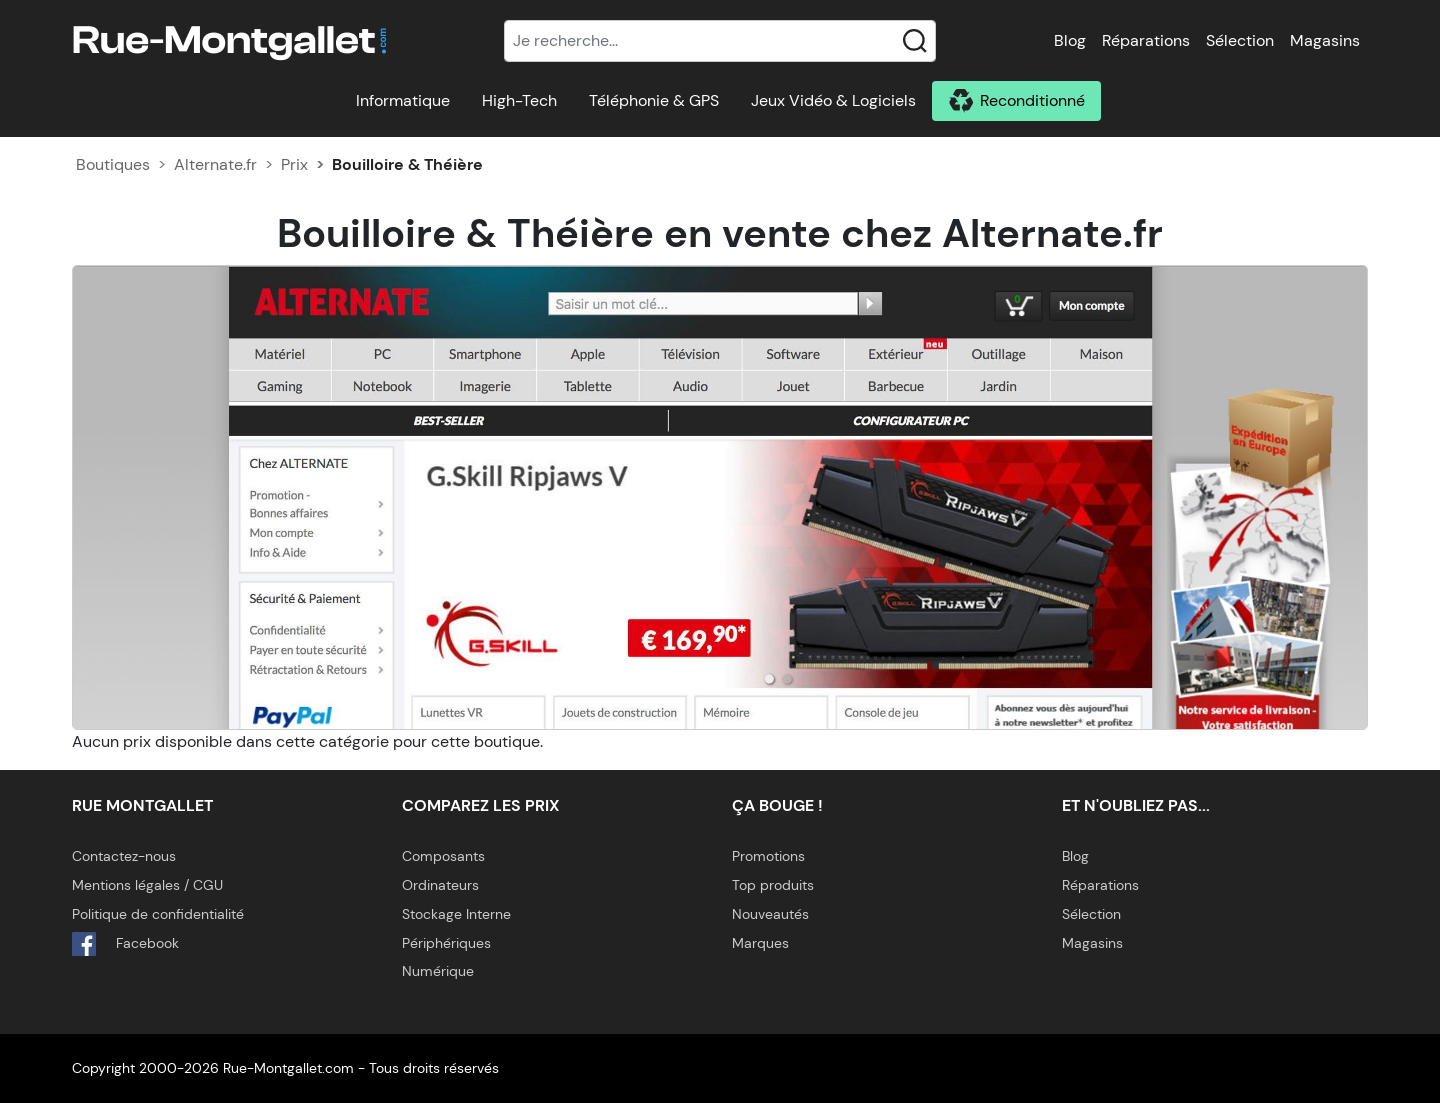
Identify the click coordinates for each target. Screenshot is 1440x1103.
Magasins (1325, 40)
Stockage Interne (456, 914)
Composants (443, 856)
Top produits (773, 885)
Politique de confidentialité (158, 914)
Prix (294, 164)
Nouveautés (770, 914)
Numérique (438, 971)
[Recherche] (720, 41)
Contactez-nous (124, 856)
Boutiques (113, 164)
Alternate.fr (215, 164)
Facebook (125, 944)
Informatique (403, 100)
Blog (1070, 40)
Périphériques (446, 943)
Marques (760, 943)
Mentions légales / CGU (147, 885)
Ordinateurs (440, 885)
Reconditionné (1032, 100)
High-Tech (519, 100)
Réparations (1146, 40)
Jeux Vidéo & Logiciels (833, 100)
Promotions (768, 856)
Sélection (1240, 40)
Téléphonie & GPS (654, 100)
